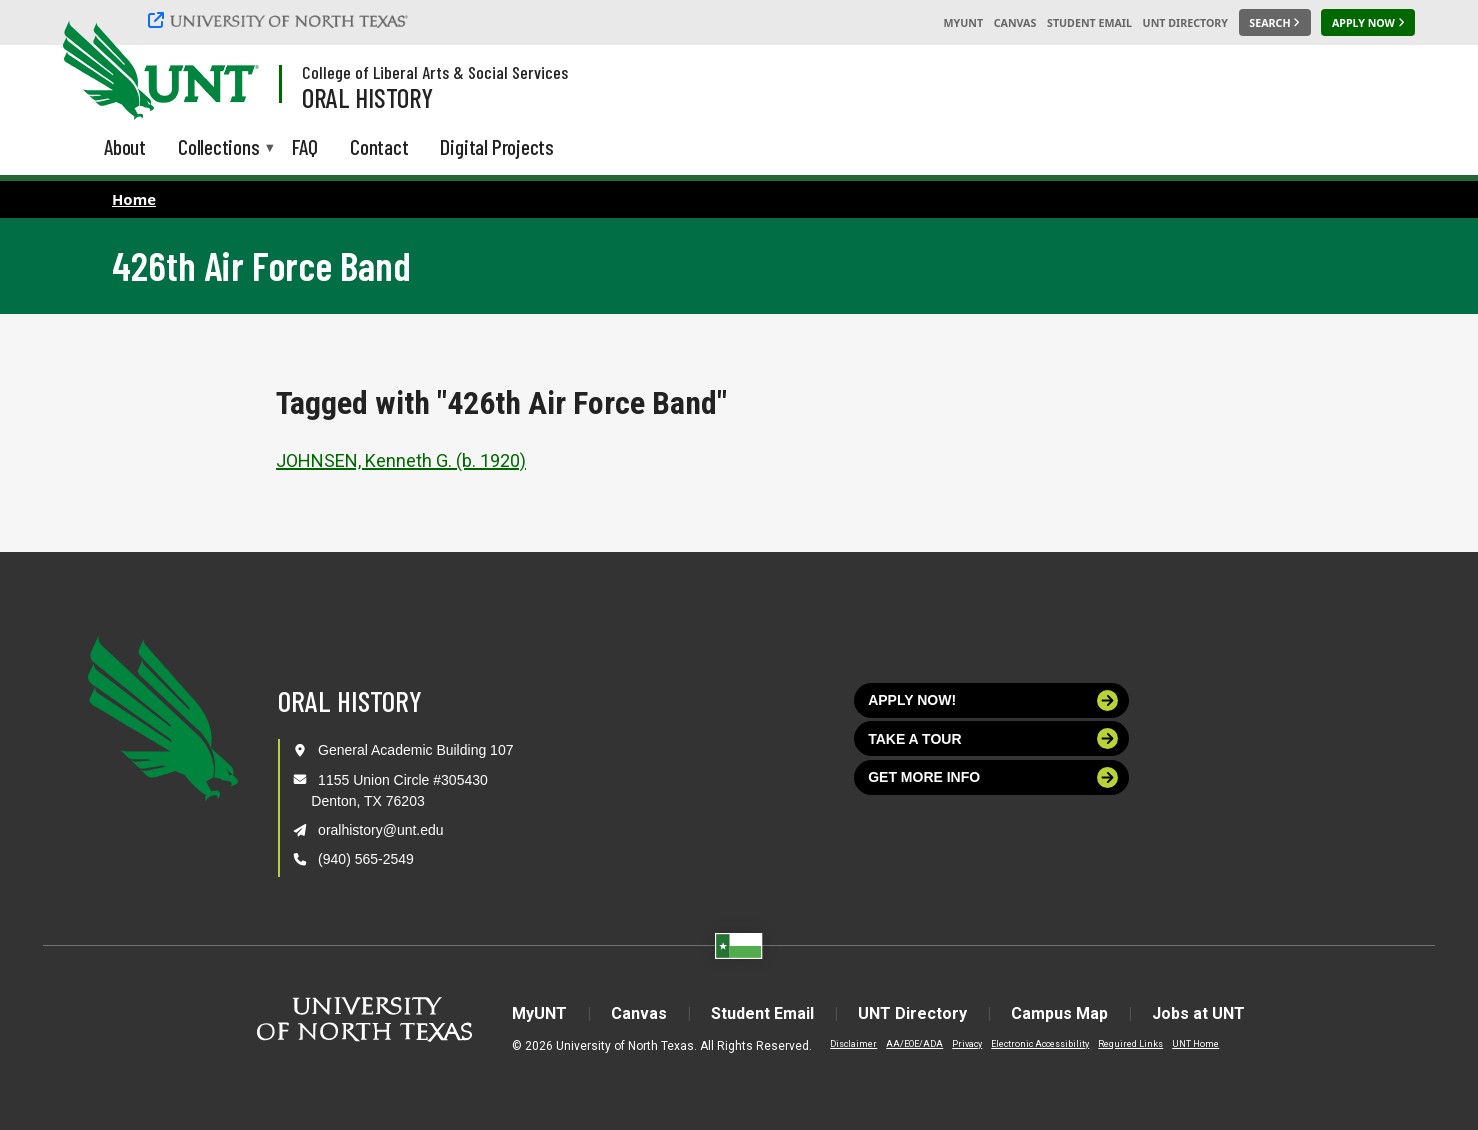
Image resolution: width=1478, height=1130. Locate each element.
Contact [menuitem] (379, 146)
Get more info (993, 777)
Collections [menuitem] (219, 148)
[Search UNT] (1275, 23)
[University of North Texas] (281, 20)
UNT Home (1195, 1044)
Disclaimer (853, 1044)
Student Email (1089, 23)
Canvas (1015, 23)
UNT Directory (1185, 23)
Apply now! (993, 700)
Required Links (1130, 1044)
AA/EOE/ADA (914, 1044)
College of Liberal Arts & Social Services (435, 72)
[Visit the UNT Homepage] (228, 72)
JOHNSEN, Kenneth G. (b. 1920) (401, 460)
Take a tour (993, 738)
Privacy (967, 1044)
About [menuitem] (125, 146)
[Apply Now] (1368, 23)
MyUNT (963, 23)
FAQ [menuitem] (305, 146)
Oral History (367, 97)
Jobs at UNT (1198, 1013)
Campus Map (1059, 1013)
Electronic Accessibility (1040, 1044)
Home (134, 199)
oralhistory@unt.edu (381, 830)
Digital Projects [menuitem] (497, 146)
